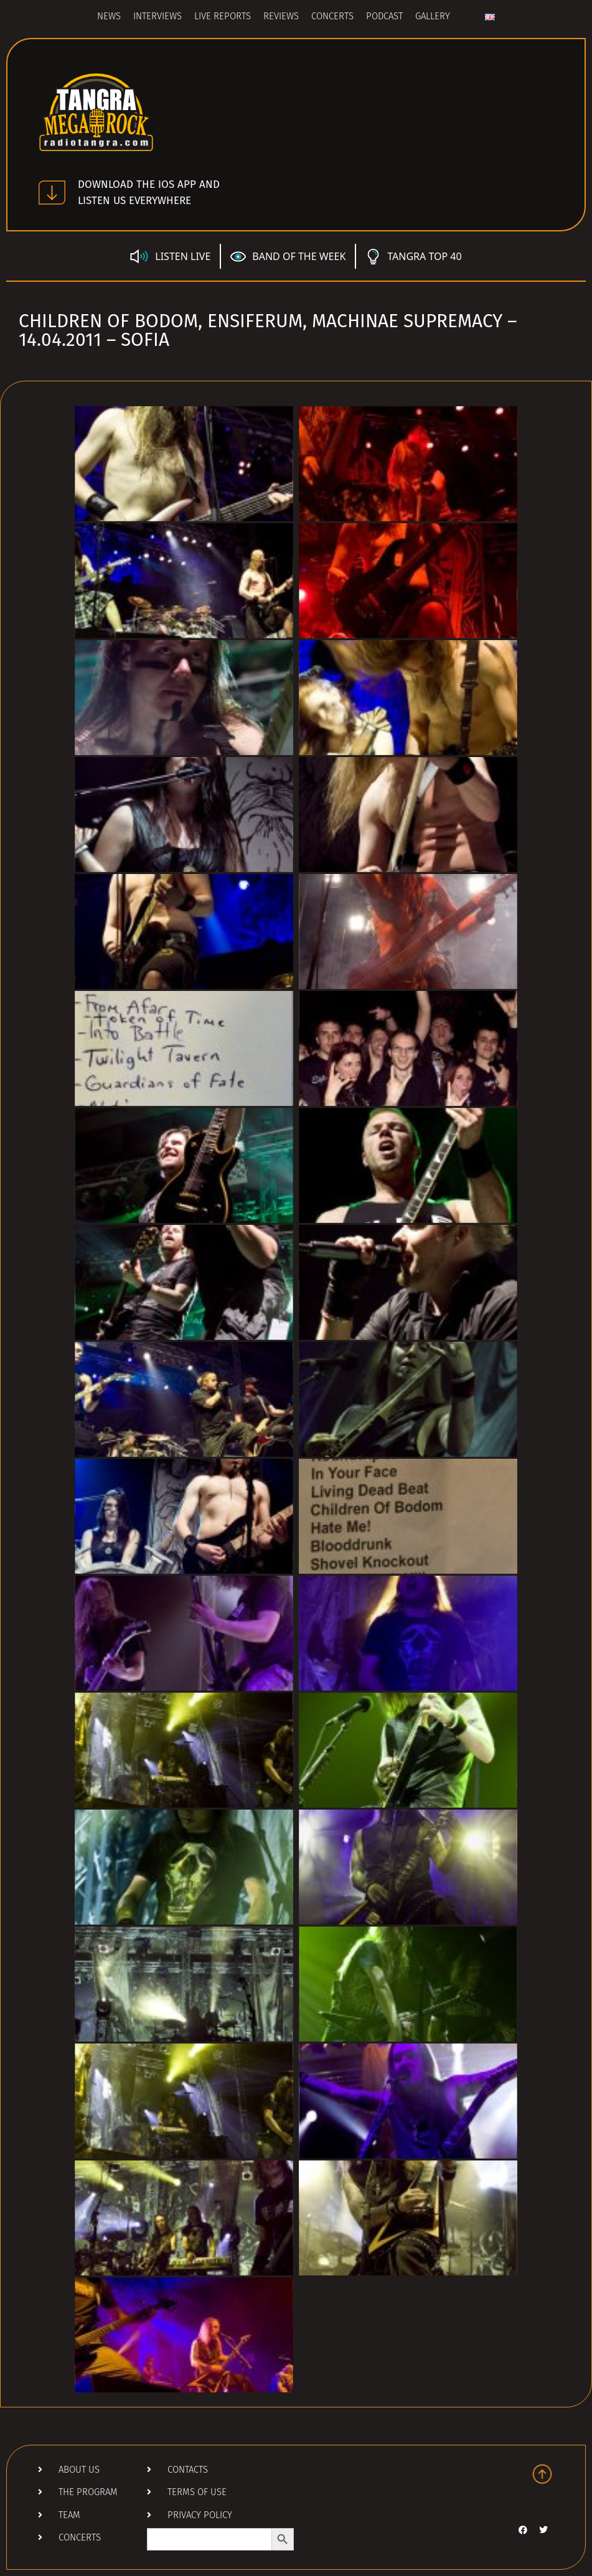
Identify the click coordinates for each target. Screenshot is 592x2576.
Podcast (384, 17)
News (109, 17)
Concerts (332, 17)
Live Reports (222, 17)
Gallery (432, 17)
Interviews (157, 17)
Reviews (281, 17)
